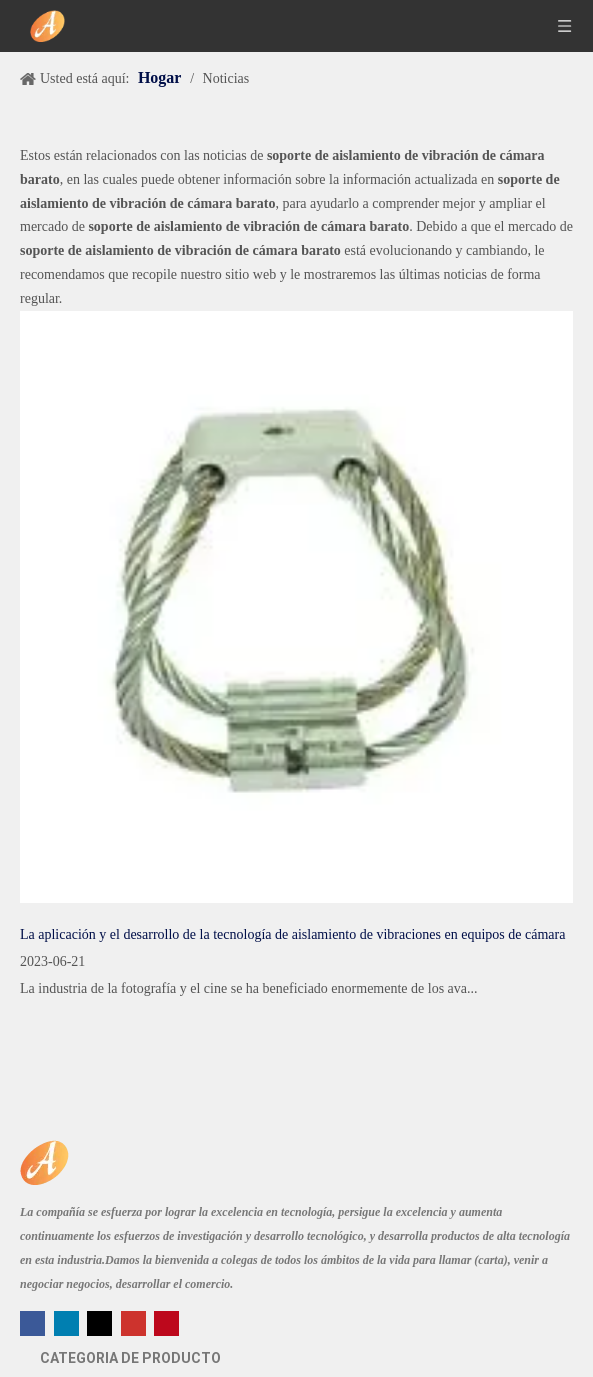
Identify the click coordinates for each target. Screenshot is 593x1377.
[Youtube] (135, 1321)
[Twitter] (101, 1321)
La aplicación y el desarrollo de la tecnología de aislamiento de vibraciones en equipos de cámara (292, 934)
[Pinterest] (166, 1321)
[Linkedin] (68, 1321)
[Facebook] (34, 1321)
